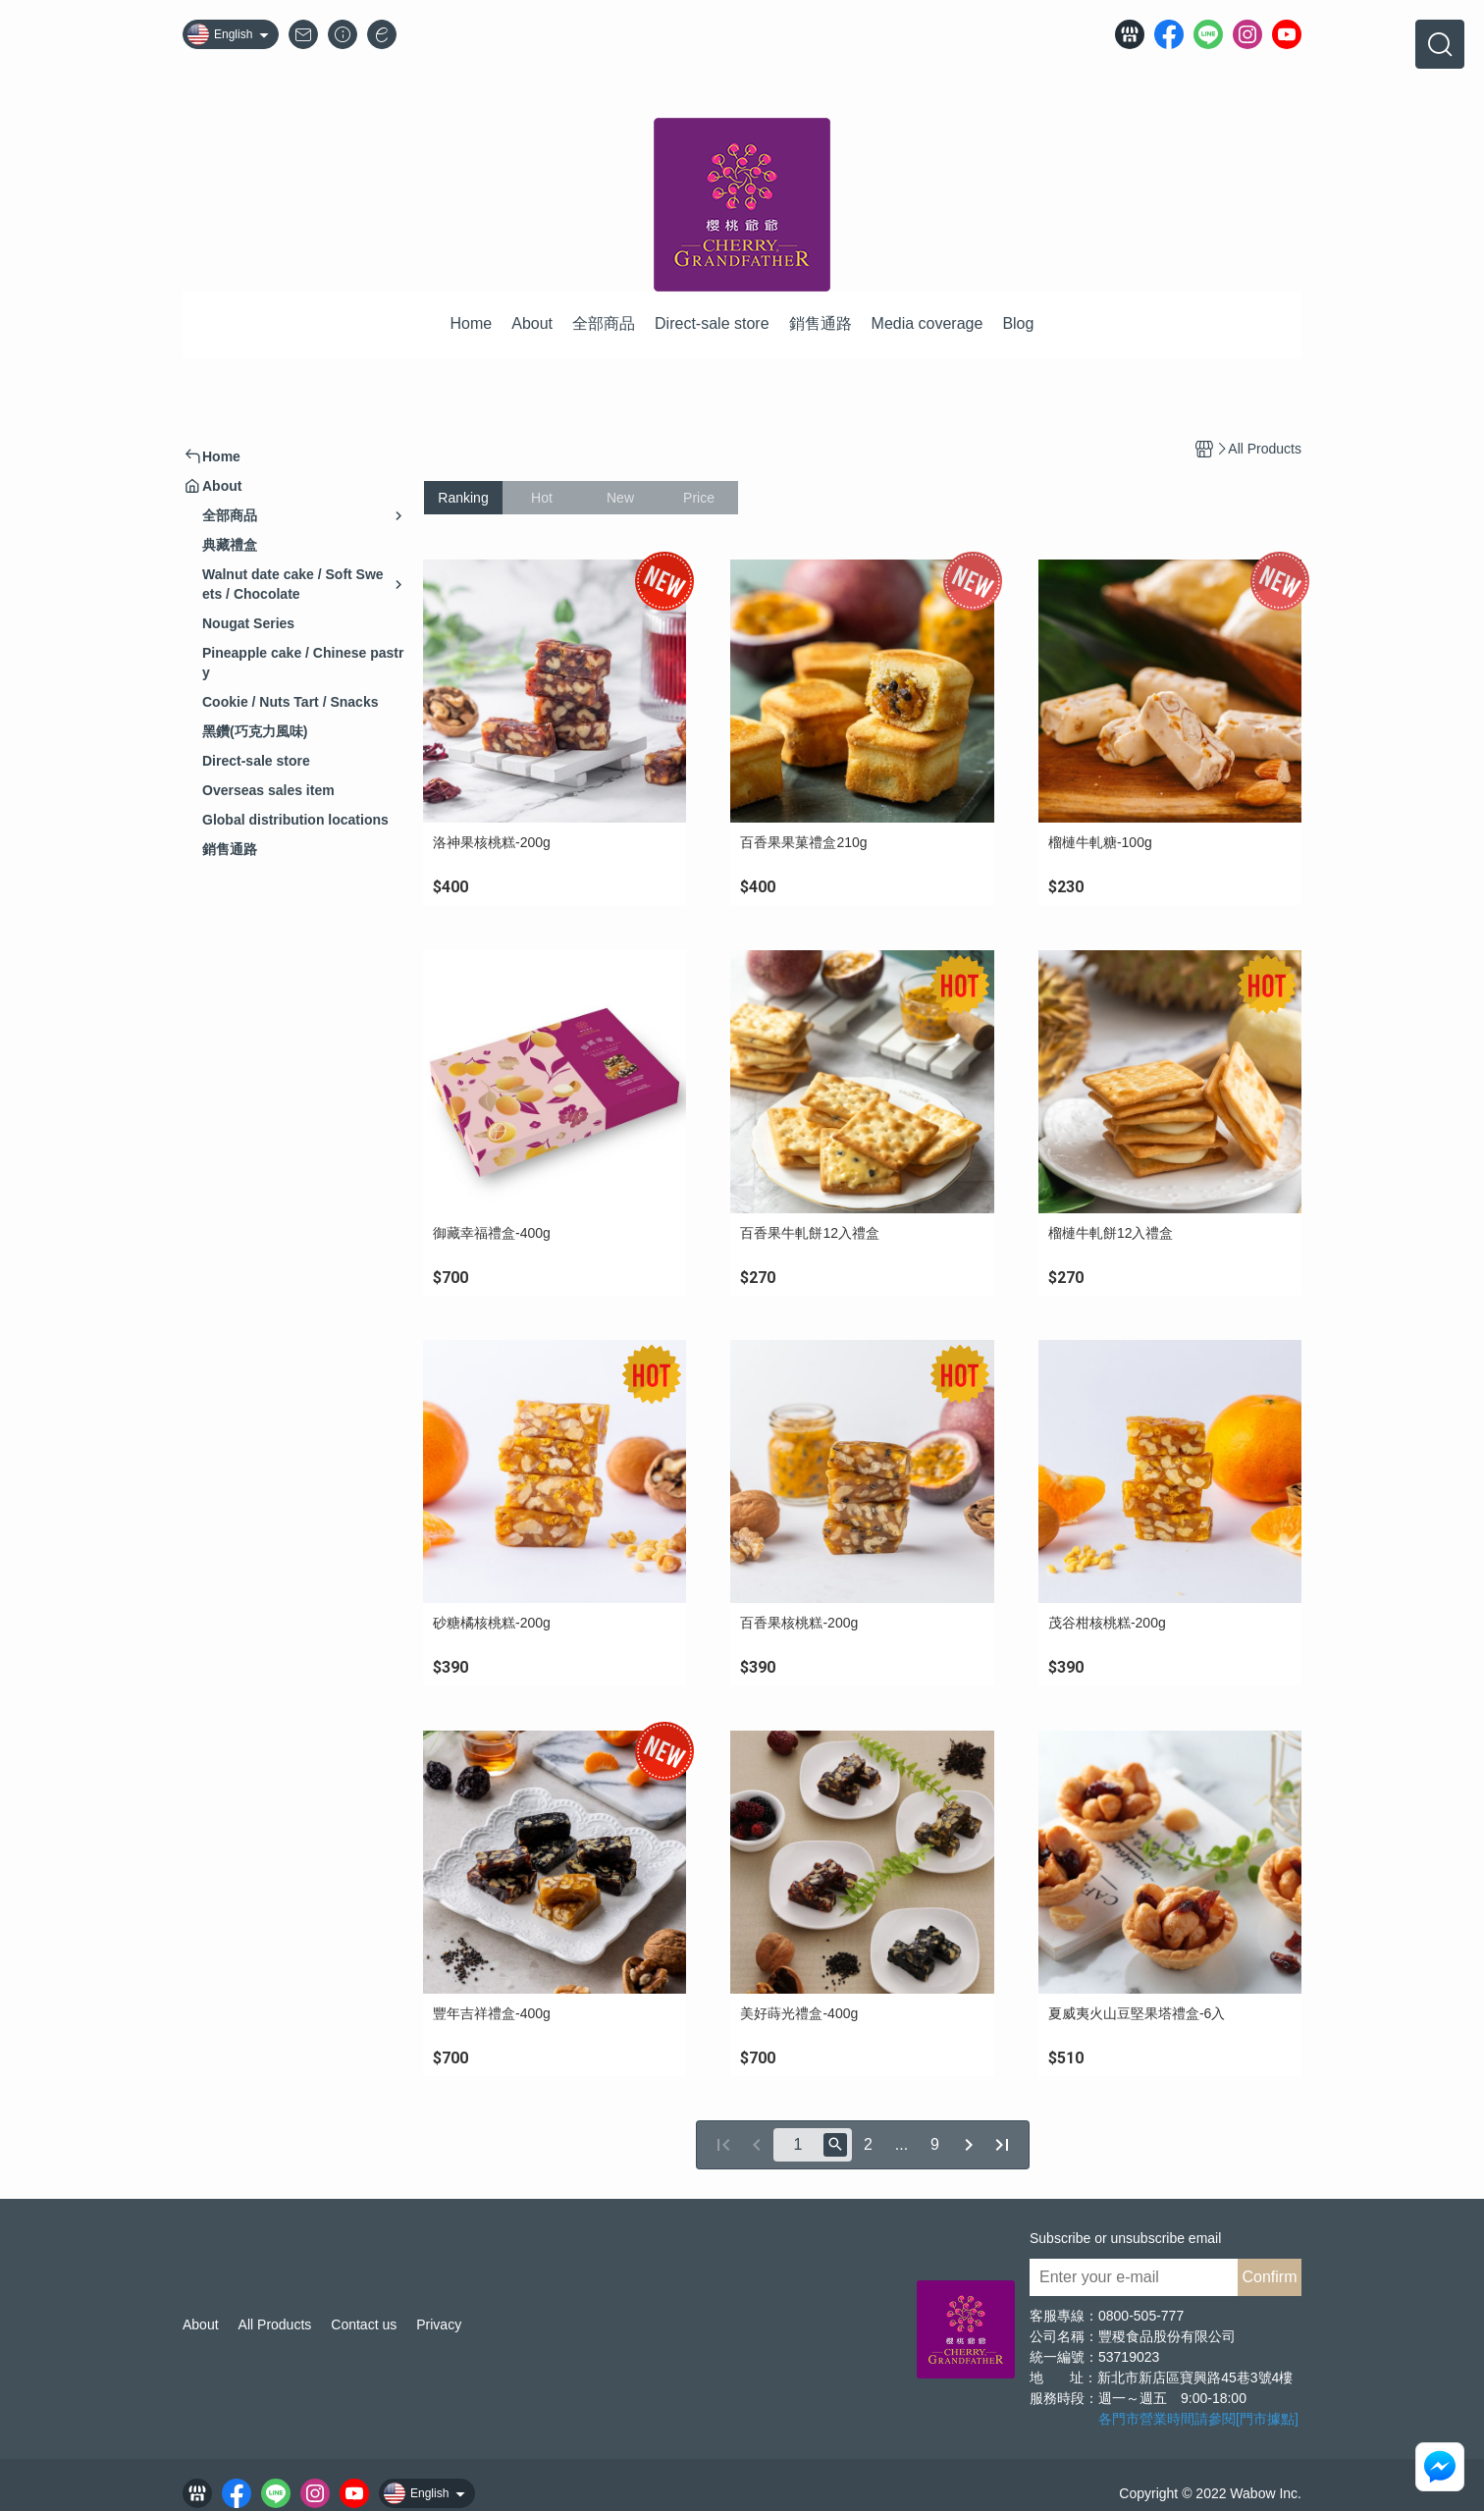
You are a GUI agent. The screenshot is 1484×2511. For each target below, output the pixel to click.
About (201, 2324)
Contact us (364, 2324)
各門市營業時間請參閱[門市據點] (1198, 2419)
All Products (275, 2324)
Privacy (438, 2324)
